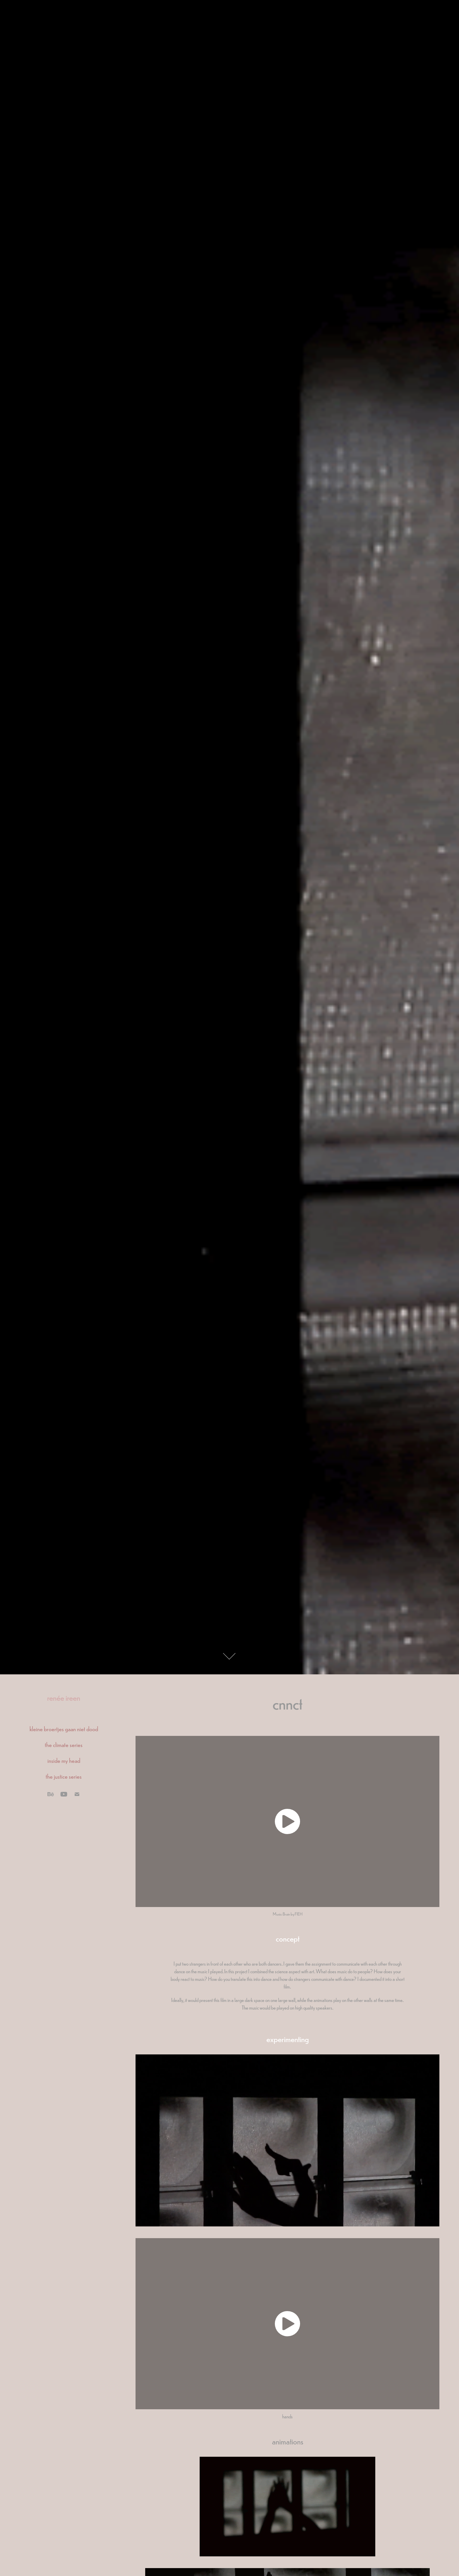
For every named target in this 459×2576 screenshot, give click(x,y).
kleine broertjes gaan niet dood (64, 1728)
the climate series (64, 1744)
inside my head (63, 1760)
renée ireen (63, 1697)
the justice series (64, 1776)
